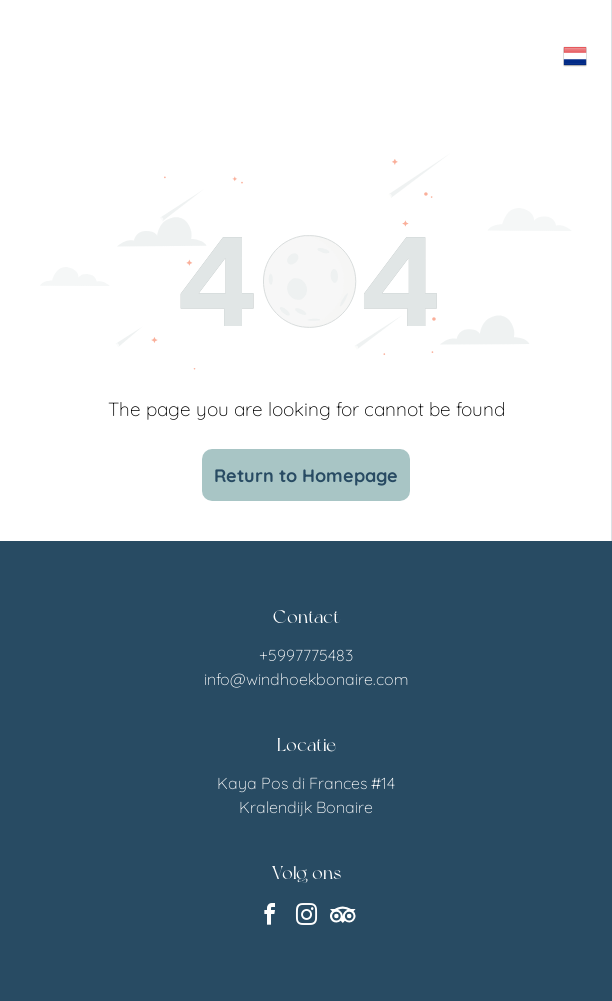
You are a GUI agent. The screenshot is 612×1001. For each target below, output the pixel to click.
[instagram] (306, 917)
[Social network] (343, 917)
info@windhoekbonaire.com (306, 679)
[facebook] (269, 917)
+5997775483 (306, 655)
